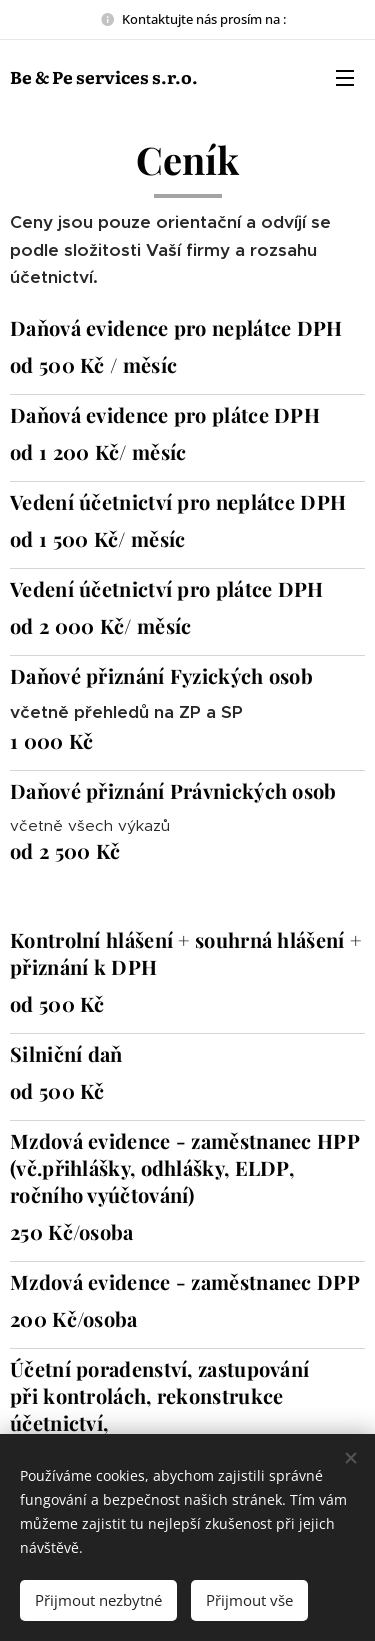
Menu (345, 78)
